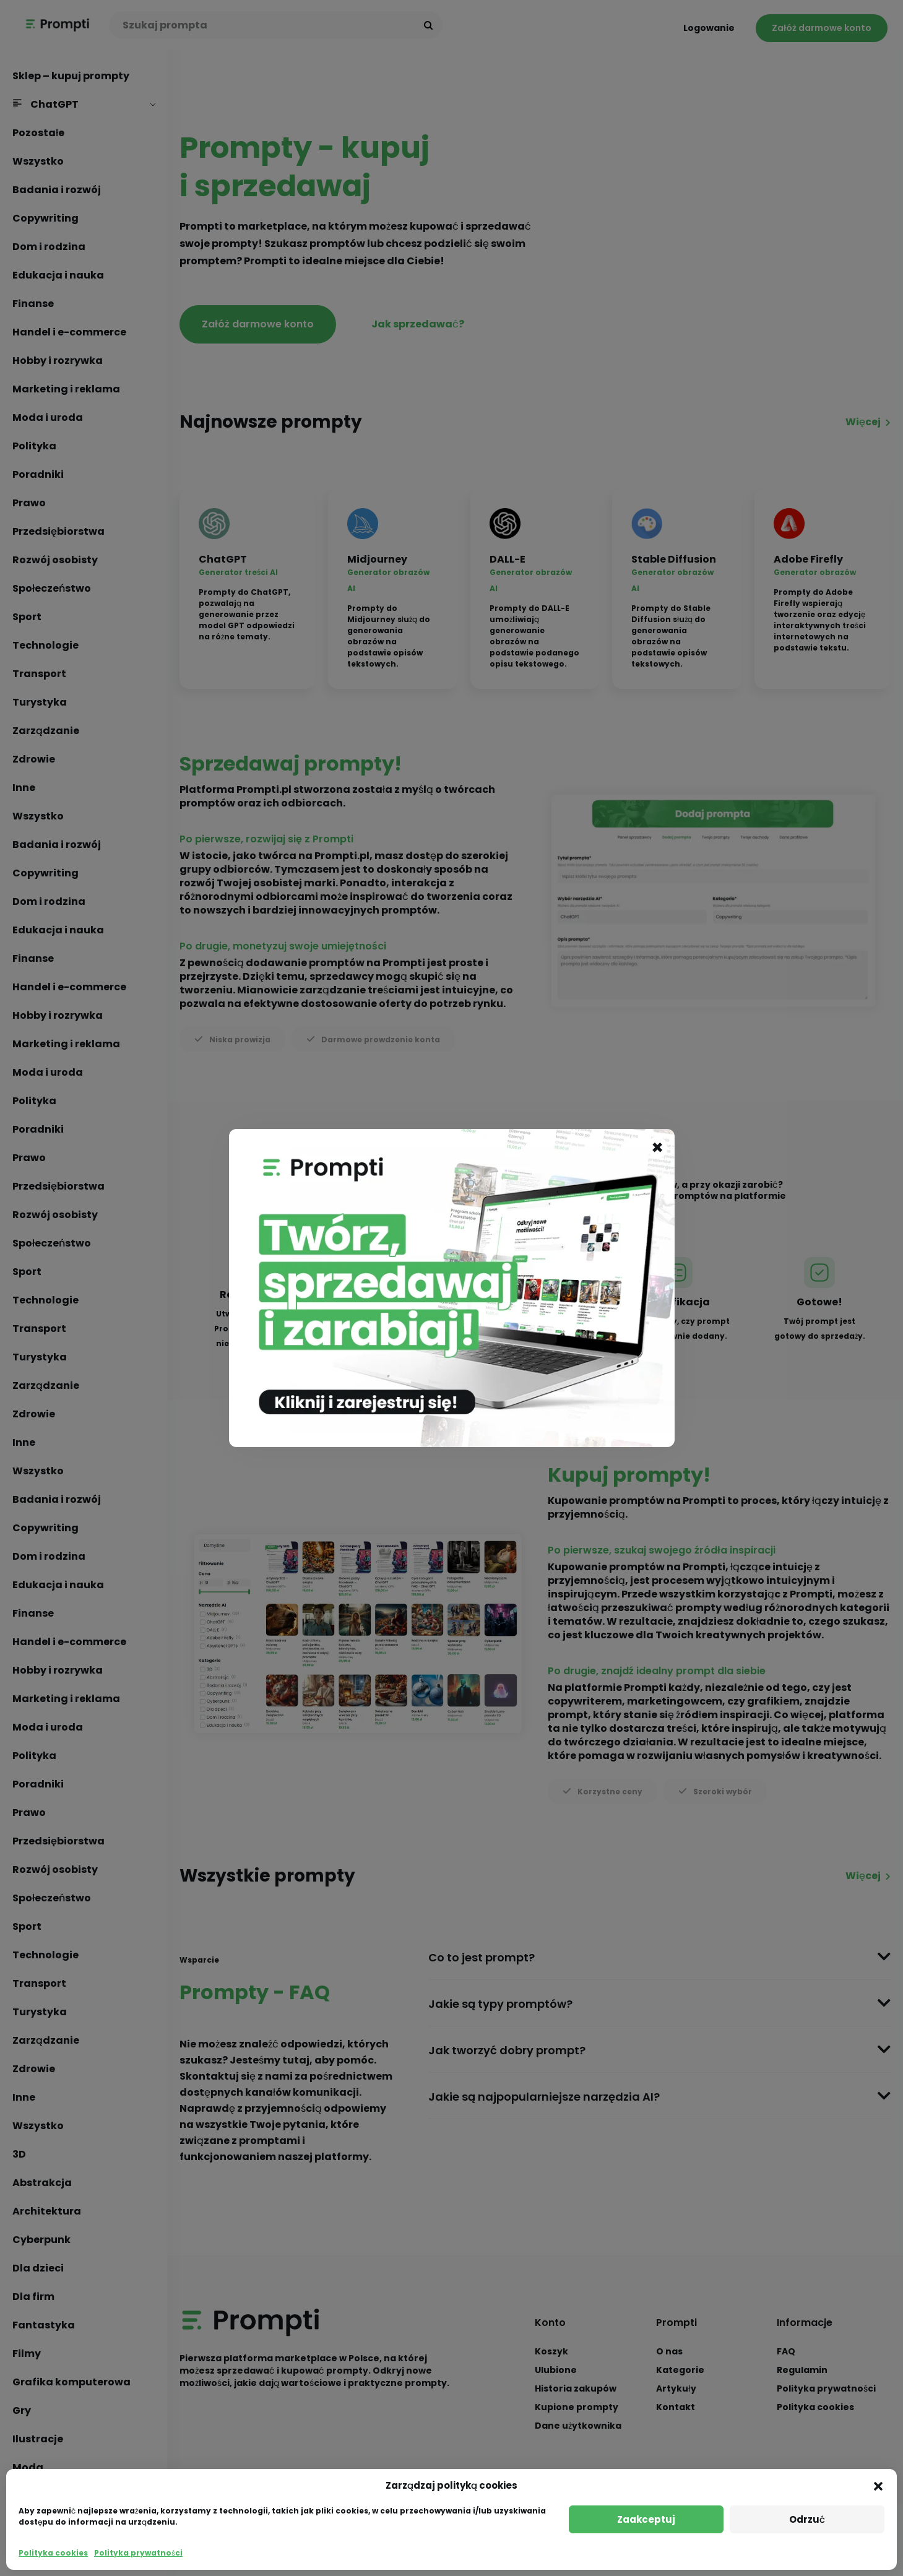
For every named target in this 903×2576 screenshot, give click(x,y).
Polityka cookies (53, 2553)
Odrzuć (807, 2519)
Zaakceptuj (646, 2519)
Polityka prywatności (138, 2553)
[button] (878, 2485)
